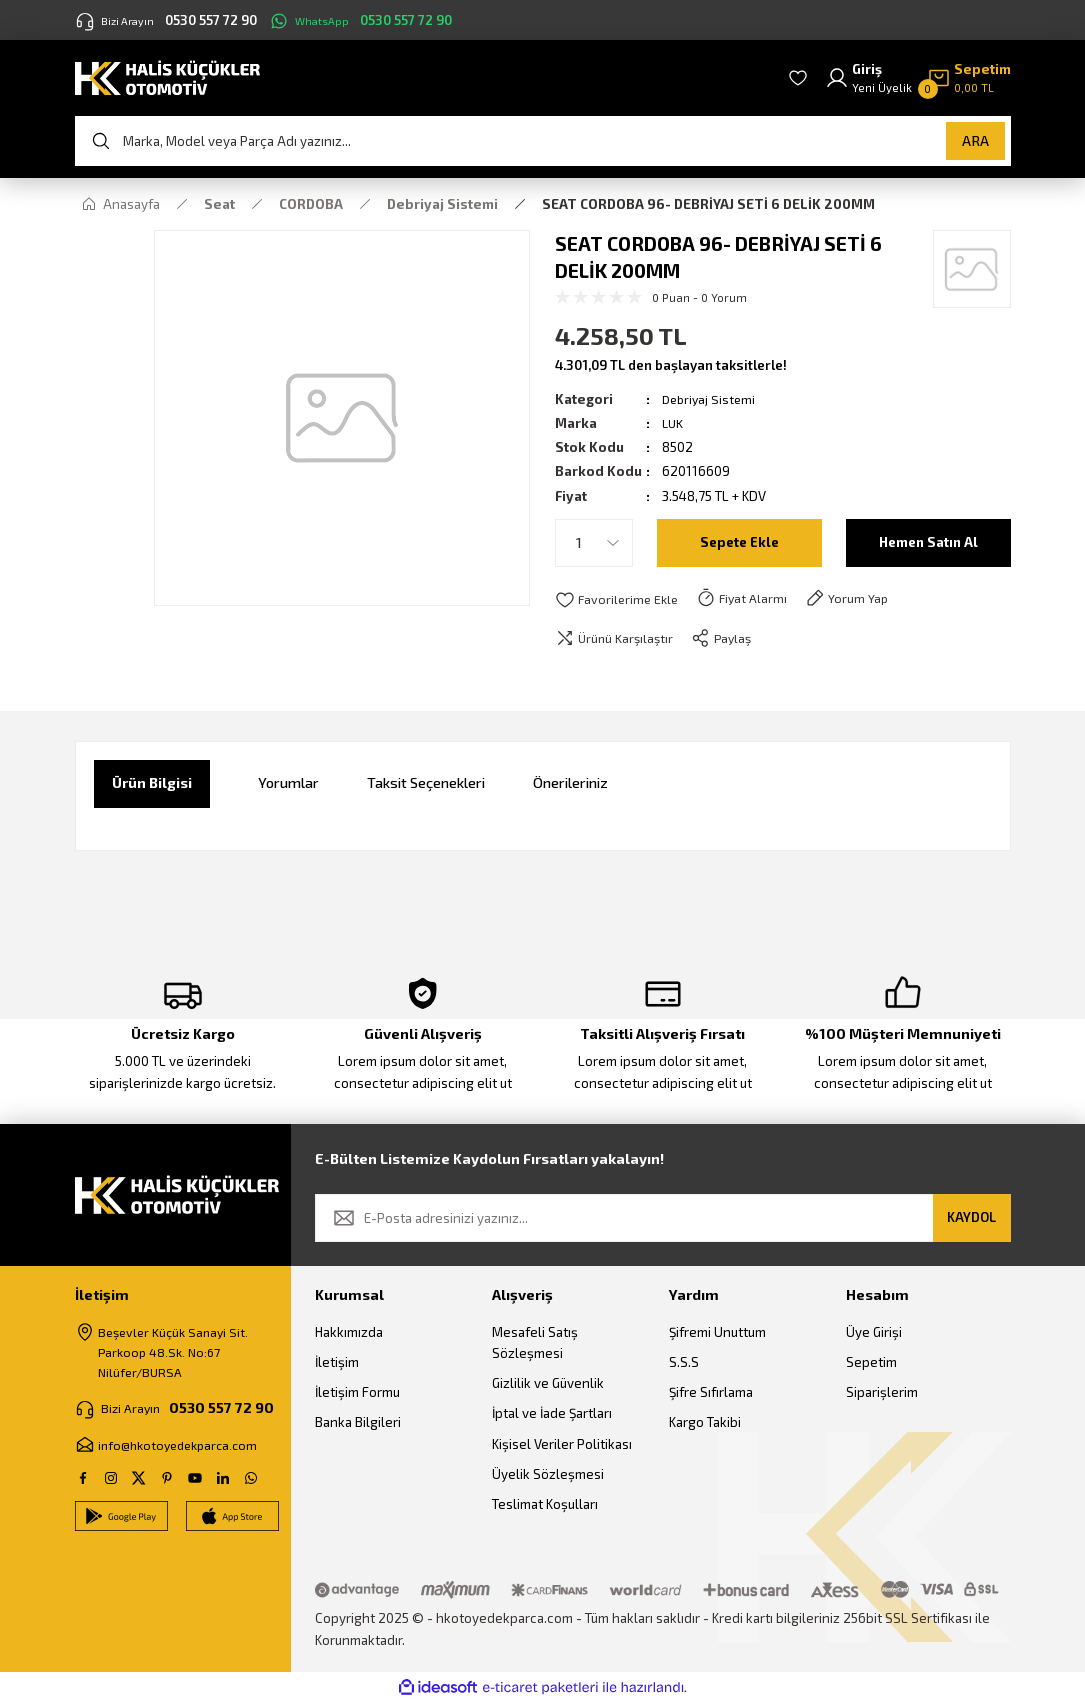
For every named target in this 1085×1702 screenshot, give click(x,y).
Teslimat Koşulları (545, 1505)
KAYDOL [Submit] (971, 1218)
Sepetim (871, 1363)
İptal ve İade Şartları (552, 1414)
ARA (975, 140)
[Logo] (167, 76)
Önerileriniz (570, 783)
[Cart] (969, 78)
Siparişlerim (882, 1393)
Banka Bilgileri (358, 1423)
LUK (673, 423)
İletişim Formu (357, 1393)
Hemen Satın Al (928, 542)
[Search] (543, 141)
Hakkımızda (349, 1332)
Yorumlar (288, 783)
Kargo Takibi (705, 1423)
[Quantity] (594, 543)
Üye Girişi (874, 1332)
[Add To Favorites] (619, 599)
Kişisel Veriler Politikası (562, 1445)
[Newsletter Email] (663, 1219)
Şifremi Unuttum (717, 1332)
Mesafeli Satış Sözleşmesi (535, 1342)
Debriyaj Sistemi (711, 399)
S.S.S (684, 1363)
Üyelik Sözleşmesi (548, 1475)
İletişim (337, 1363)
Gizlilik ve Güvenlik (548, 1384)
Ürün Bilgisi (152, 783)
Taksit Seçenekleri (426, 783)
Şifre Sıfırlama (711, 1393)
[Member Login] (868, 78)
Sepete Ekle (739, 542)
